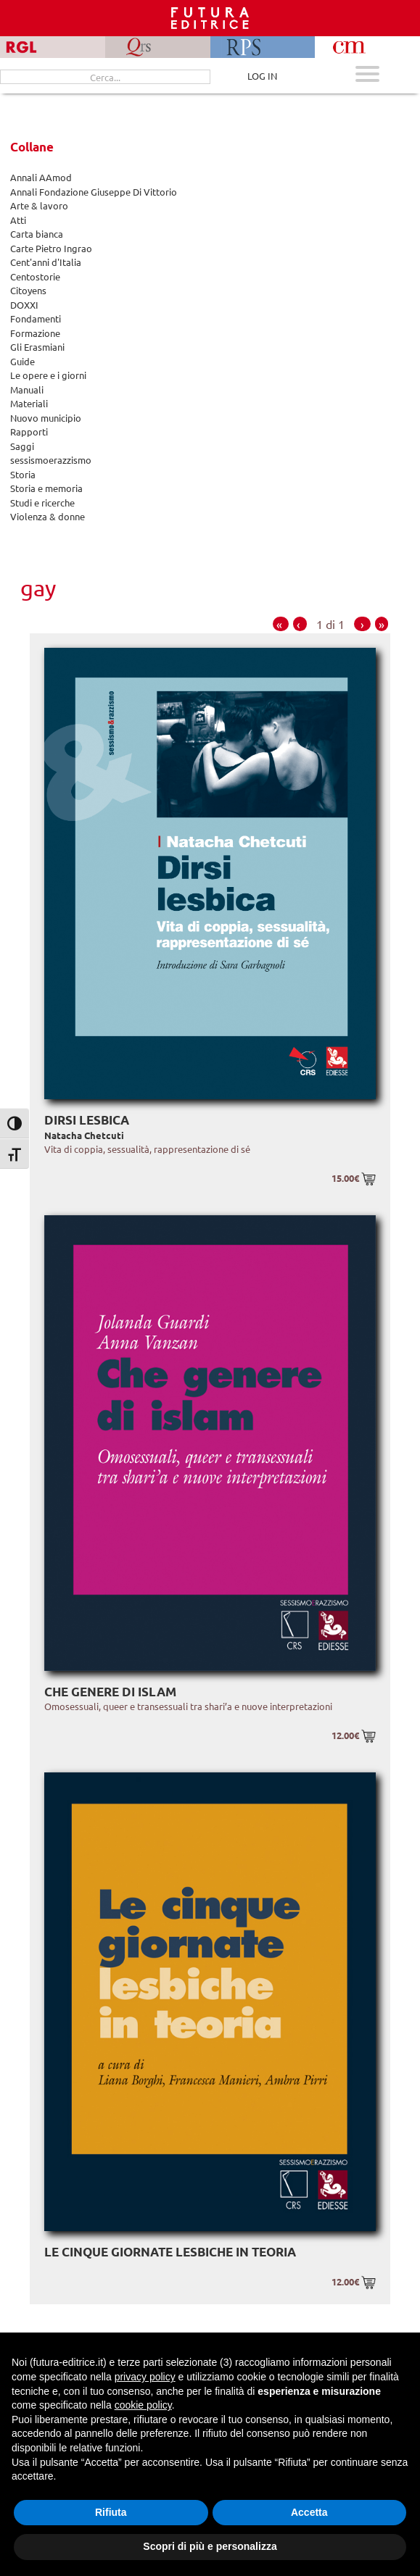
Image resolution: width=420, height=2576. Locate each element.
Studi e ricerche (42, 502)
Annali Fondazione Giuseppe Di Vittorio (93, 192)
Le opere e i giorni (48, 375)
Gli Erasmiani (37, 347)
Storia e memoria (46, 488)
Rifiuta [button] (111, 2512)
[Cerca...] (105, 77)
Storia (23, 474)
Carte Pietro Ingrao (51, 248)
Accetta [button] (309, 2512)
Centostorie (35, 276)
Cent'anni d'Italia (45, 262)
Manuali (27, 389)
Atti (18, 220)
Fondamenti (35, 318)
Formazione (35, 333)
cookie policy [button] (143, 2405)
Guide (22, 361)
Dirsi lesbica (86, 1119)
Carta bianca (36, 234)
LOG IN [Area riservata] (262, 76)
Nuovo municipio (45, 418)
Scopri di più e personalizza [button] (209, 2546)
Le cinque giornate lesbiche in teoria (170, 2251)
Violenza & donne (47, 516)
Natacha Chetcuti (84, 1135)
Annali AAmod (41, 177)
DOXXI (24, 305)
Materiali (29, 403)
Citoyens (28, 290)
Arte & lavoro (39, 205)
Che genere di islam (110, 1691)
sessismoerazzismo (50, 460)
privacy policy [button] (145, 2377)
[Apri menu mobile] (367, 76)
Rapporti (29, 431)
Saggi (22, 446)
